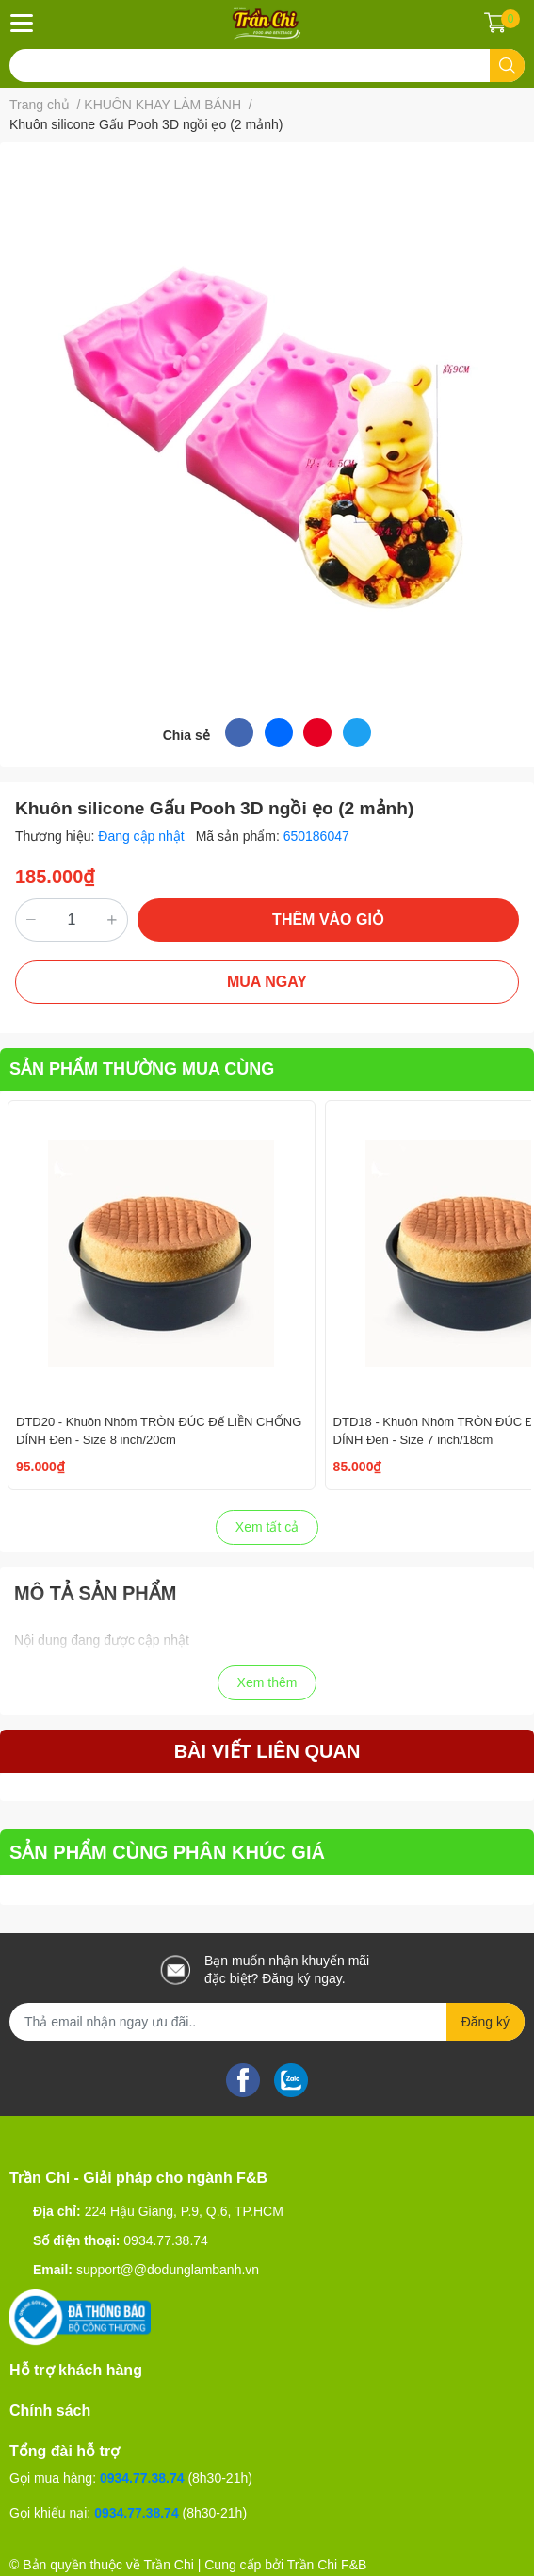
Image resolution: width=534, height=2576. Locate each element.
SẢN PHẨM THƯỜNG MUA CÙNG (141, 1068)
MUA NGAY (267, 982)
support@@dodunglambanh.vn (167, 2269)
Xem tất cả (267, 1526)
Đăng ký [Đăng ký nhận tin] (485, 2021)
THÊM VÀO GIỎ (328, 919)
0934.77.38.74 (165, 2240)
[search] (507, 65)
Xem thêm (267, 1682)
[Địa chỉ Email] (267, 2022)
